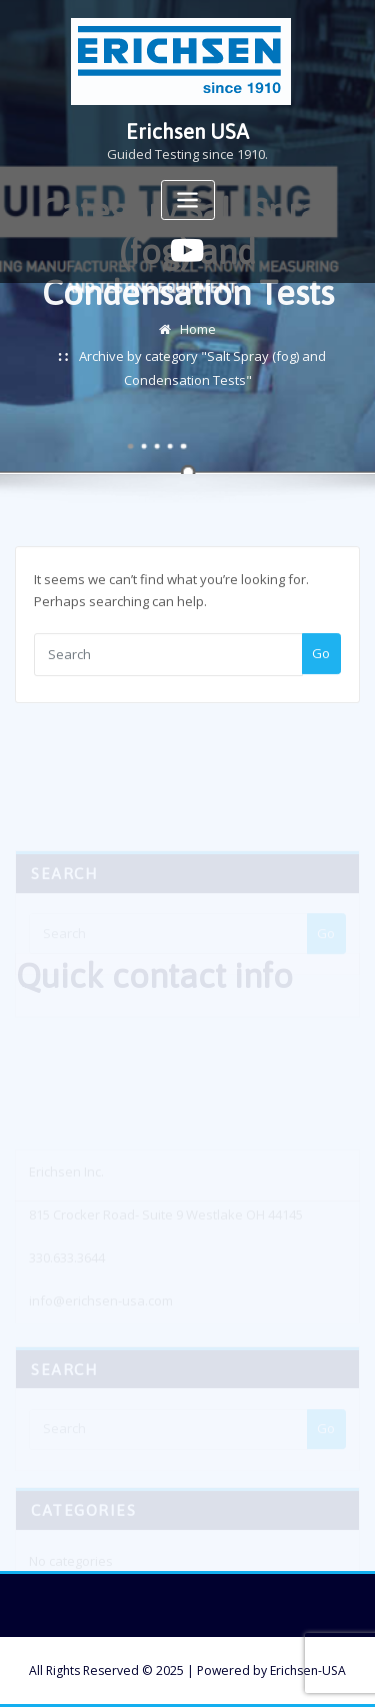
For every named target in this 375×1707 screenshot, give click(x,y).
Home (198, 343)
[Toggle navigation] (188, 200)
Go (321, 664)
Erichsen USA (187, 131)
